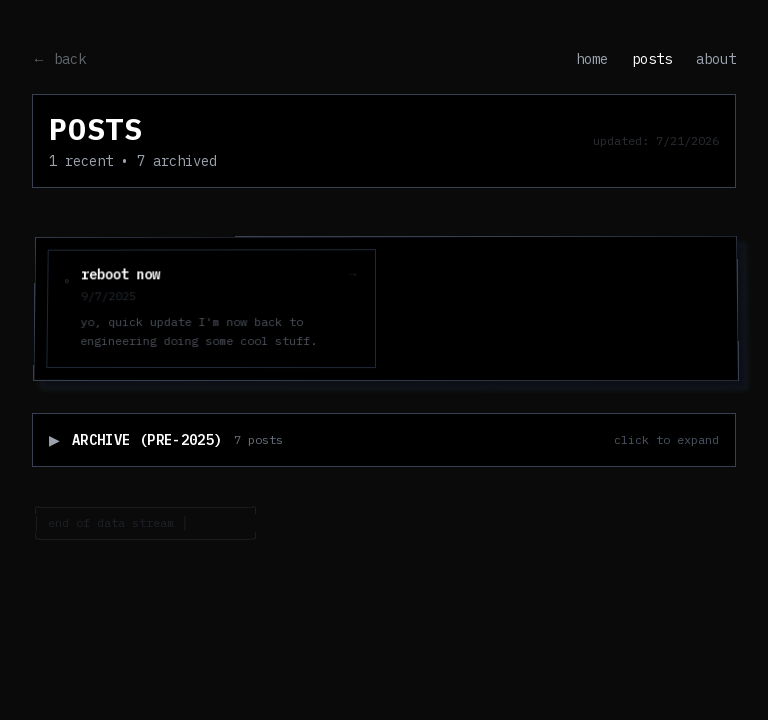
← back (59, 59)
